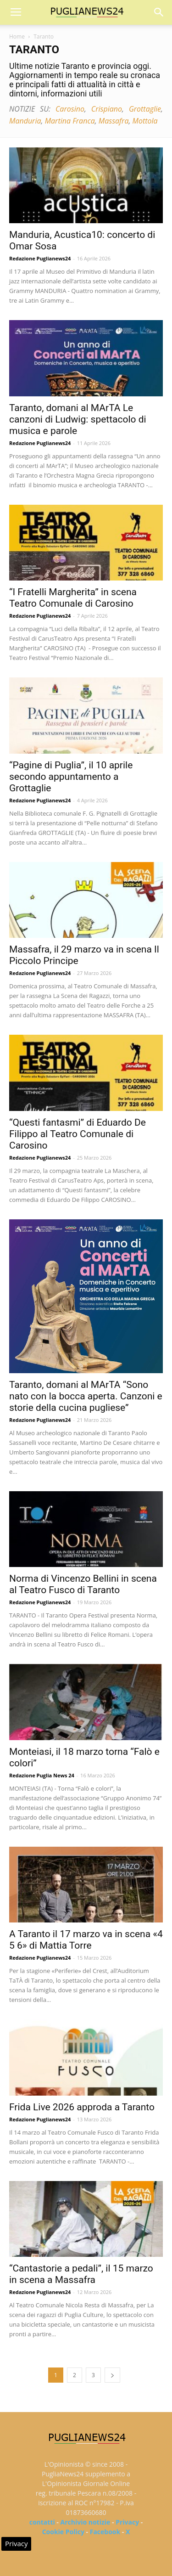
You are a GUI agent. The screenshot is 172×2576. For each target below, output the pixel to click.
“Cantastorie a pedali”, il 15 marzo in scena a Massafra (81, 2274)
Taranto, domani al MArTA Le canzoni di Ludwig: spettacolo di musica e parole (77, 419)
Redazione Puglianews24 (40, 258)
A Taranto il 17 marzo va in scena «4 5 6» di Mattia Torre (86, 1939)
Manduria (25, 121)
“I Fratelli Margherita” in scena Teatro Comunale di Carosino (73, 597)
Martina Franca (70, 121)
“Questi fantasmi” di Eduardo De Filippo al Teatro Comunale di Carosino (77, 1134)
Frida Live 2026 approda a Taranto (82, 2107)
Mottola (145, 121)
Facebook (105, 2531)
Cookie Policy (63, 2531)
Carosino (69, 109)
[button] (159, 12)
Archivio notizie (86, 2522)
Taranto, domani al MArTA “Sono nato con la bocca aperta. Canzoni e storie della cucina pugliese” (85, 1396)
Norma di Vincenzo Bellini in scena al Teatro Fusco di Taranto (83, 1584)
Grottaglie (145, 109)
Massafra (114, 121)
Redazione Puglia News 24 (41, 1775)
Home (17, 36)
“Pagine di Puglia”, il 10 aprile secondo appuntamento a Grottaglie (71, 777)
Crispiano (106, 109)
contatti (42, 2522)
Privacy (127, 2522)
